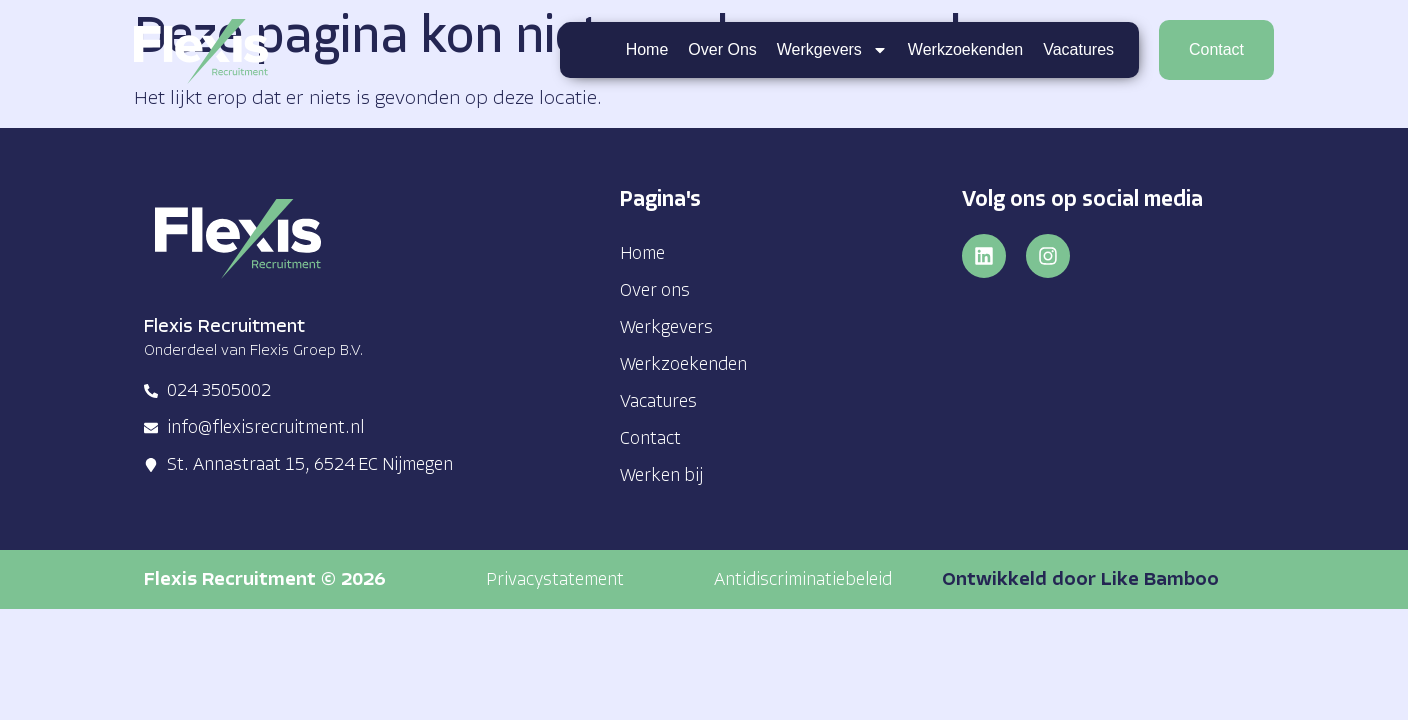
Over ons (722, 49)
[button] (555, 581)
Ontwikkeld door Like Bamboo (1080, 580)
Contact (650, 439)
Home (646, 49)
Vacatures (1078, 49)
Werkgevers (832, 50)
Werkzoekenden (965, 49)
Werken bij (661, 476)
